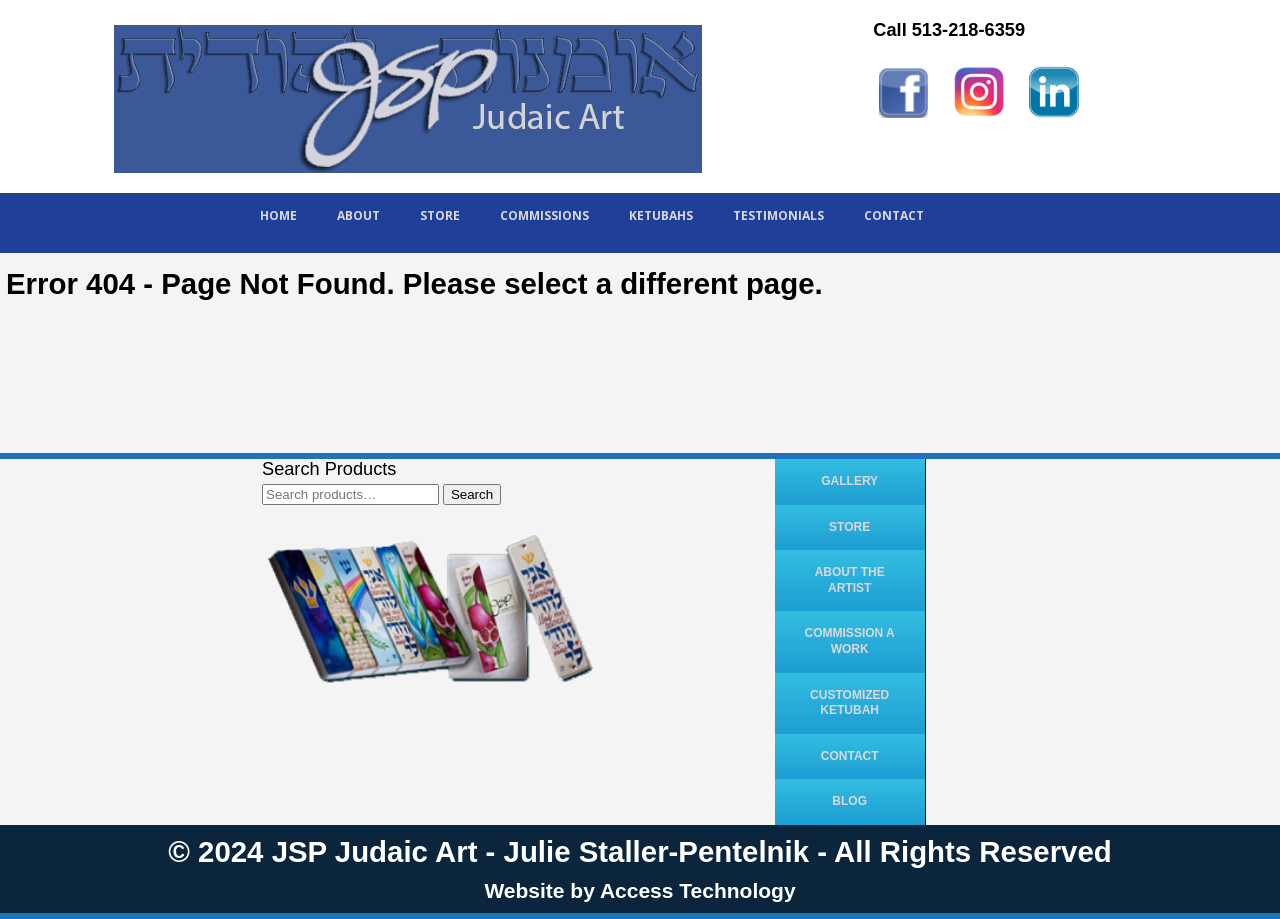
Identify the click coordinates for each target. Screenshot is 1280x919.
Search (472, 494)
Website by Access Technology (639, 890)
